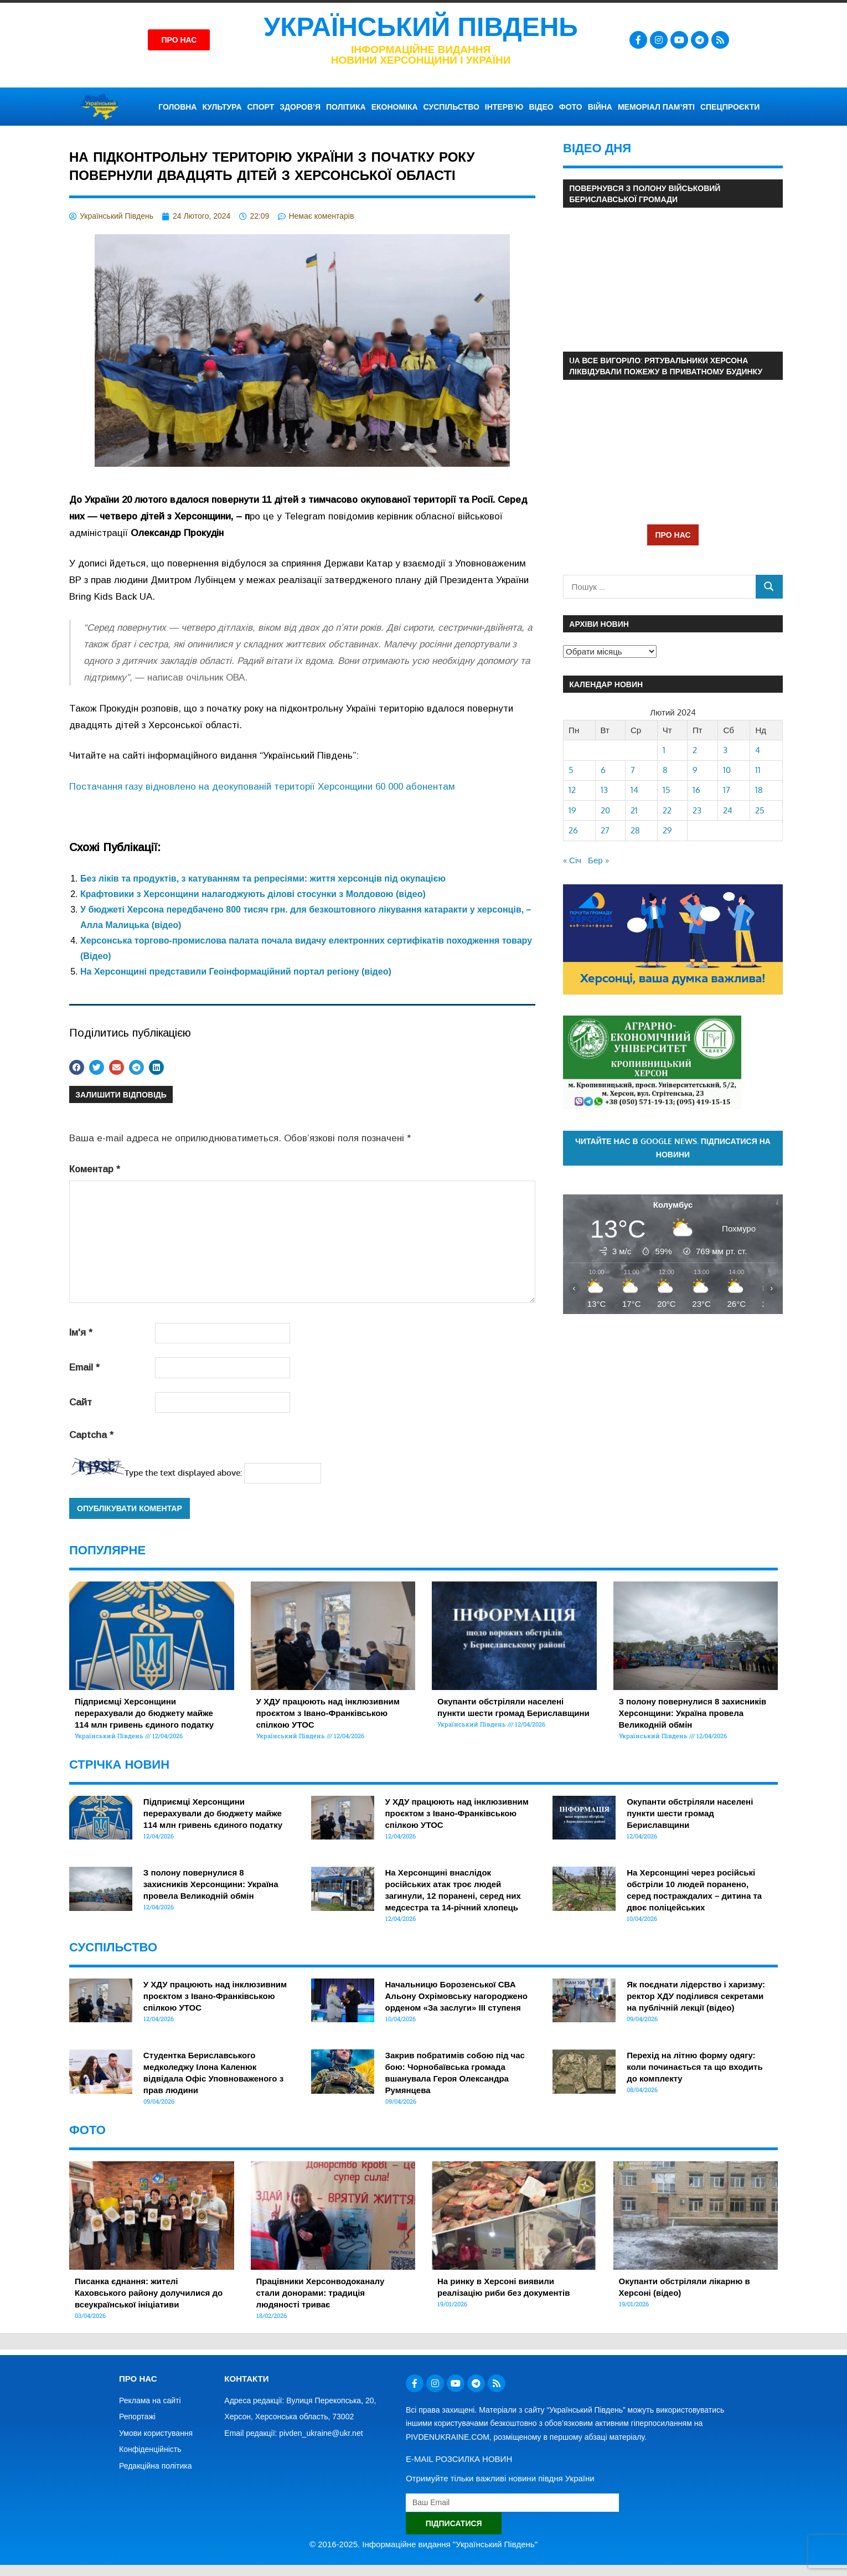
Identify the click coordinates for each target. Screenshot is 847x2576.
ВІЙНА (600, 106)
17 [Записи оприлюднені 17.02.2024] (726, 790)
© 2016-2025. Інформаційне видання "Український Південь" (423, 2544)
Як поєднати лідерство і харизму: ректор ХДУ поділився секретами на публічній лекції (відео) (696, 1996)
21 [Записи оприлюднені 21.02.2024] (634, 810)
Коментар (94, 1169)
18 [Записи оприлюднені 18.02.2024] (759, 790)
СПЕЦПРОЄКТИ (730, 106)
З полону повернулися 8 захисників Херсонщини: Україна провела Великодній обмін (693, 1713)
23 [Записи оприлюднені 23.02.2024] (697, 810)
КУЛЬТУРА (221, 106)
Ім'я (80, 1332)
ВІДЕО (541, 106)
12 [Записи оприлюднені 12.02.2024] (572, 790)
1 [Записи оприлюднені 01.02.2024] (664, 750)
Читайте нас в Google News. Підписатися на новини (673, 1148)
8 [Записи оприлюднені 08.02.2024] (665, 770)
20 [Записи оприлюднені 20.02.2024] (605, 810)
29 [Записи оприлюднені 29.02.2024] (667, 830)
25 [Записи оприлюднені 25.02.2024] (760, 810)
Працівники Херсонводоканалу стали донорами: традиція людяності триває (320, 2292)
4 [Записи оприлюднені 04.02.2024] (757, 750)
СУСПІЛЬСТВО (451, 106)
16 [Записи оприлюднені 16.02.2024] (696, 790)
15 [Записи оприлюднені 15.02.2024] (666, 790)
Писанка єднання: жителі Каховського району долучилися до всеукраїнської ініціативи (149, 2292)
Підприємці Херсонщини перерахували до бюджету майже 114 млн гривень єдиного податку (144, 1713)
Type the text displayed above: (183, 1472)
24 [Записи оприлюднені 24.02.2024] (727, 810)
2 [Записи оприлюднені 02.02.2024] (695, 750)
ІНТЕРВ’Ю (504, 106)
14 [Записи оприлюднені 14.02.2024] (634, 790)
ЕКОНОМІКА (394, 106)
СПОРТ (261, 106)
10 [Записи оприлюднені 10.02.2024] (727, 770)
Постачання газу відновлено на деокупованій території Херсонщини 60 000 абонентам (262, 786)
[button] (76, 1067)
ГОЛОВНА (177, 106)
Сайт (80, 1402)
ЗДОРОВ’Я (300, 106)
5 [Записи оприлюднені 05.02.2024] (571, 770)
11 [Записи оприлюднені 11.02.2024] (758, 770)
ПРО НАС (672, 534)
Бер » (598, 860)
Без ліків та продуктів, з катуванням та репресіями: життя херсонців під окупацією (263, 878)
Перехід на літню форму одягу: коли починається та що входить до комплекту (694, 2067)
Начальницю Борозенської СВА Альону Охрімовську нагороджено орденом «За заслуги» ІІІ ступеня (456, 1996)
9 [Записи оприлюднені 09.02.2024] (695, 770)
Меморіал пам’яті (656, 106)
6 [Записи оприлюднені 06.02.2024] (603, 770)
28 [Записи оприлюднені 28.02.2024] (635, 830)
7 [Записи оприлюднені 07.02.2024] (633, 770)
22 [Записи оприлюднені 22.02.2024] (667, 810)
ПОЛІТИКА (346, 106)
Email (84, 1367)
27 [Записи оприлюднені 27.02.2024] (605, 830)
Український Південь (421, 27)
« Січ (572, 860)
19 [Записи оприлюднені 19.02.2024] (572, 810)
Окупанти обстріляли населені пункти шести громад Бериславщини (690, 1813)
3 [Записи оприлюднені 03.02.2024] (725, 750)
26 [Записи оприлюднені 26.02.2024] (573, 830)
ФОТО (570, 106)
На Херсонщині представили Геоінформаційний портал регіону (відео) (235, 971)
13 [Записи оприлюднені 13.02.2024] (604, 790)
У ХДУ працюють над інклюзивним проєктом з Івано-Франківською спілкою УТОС (328, 1713)
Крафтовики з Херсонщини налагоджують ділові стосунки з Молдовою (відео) (253, 894)
